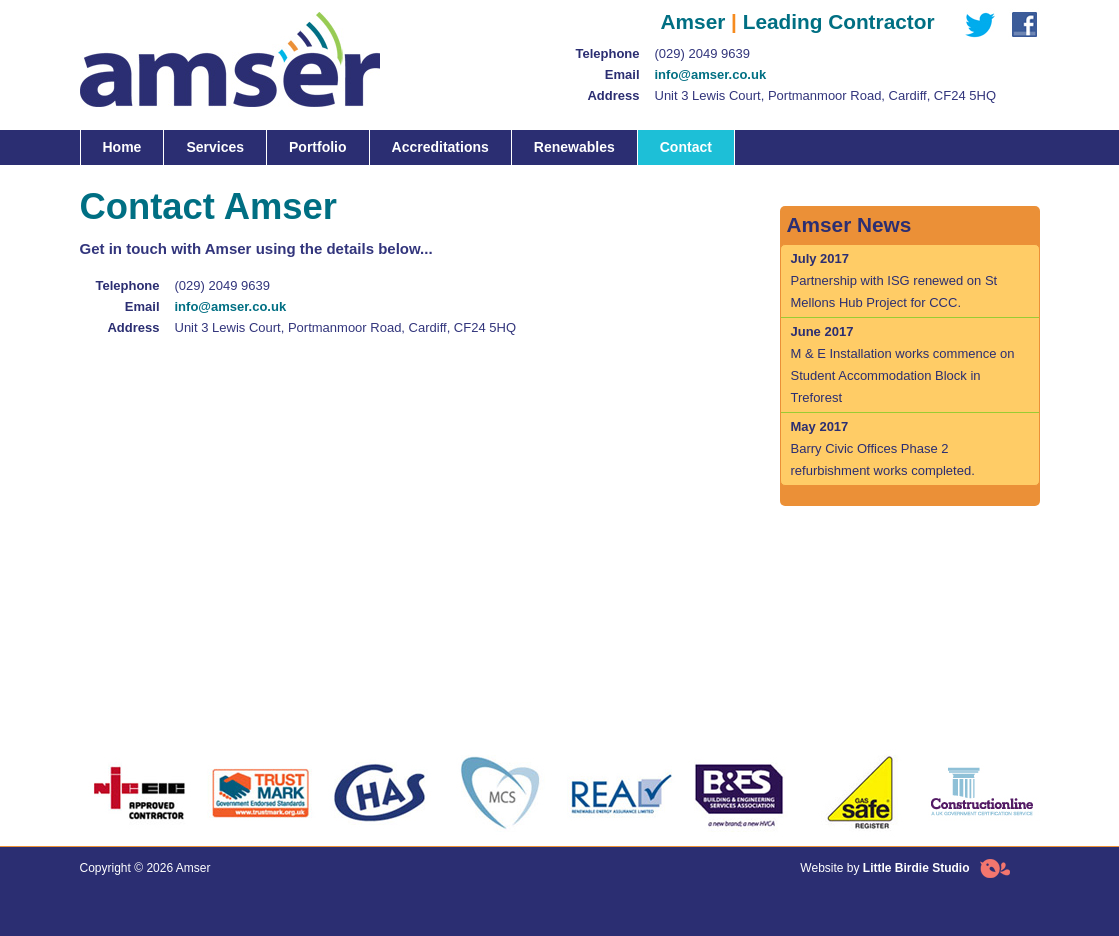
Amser (230, 62)
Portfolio (318, 147)
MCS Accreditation (500, 793)
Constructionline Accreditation (980, 793)
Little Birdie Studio (916, 868)
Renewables (574, 147)
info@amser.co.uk (711, 74)
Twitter (975, 25)
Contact (686, 147)
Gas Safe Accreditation (860, 793)
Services (215, 147)
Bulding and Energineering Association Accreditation (740, 793)
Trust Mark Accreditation (260, 793)
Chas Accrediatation (380, 793)
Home (122, 147)
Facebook (1020, 25)
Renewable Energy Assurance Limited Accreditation (620, 793)
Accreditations (440, 147)
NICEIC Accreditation (140, 793)
